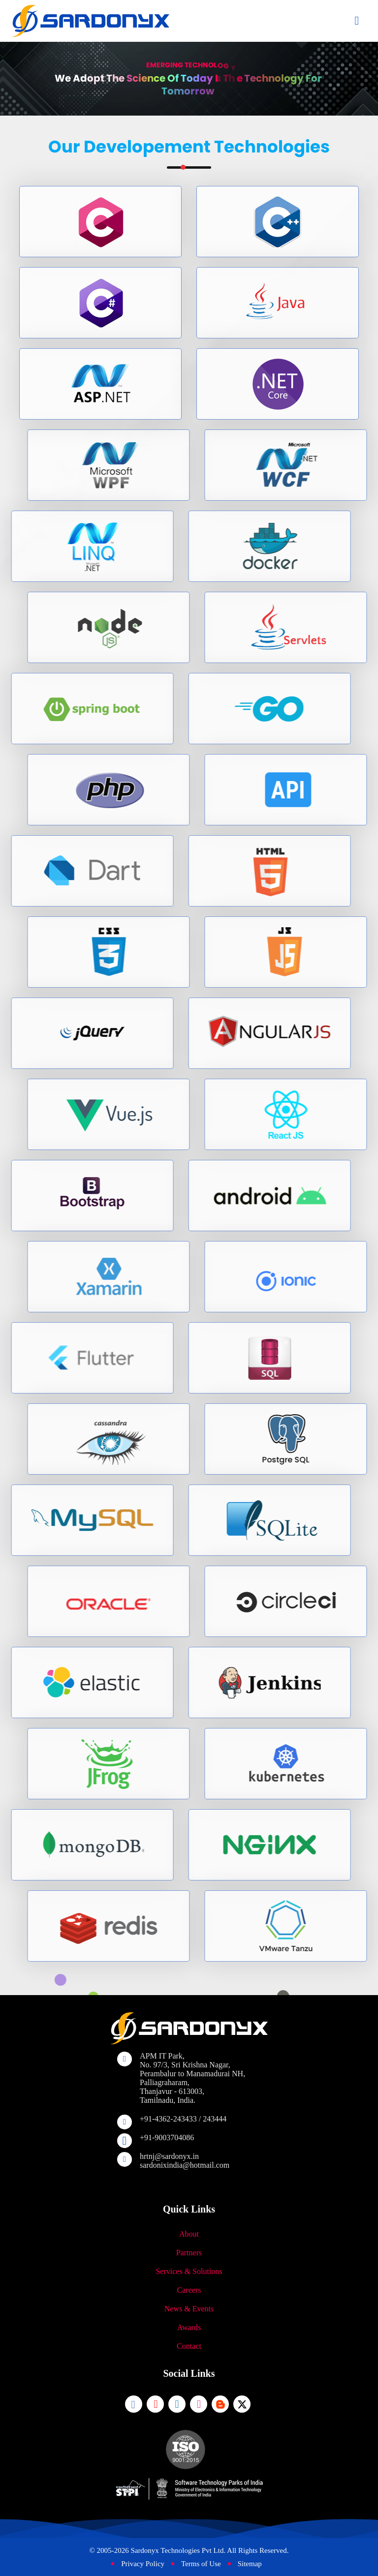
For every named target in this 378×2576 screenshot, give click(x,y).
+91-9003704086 (167, 2137)
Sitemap (250, 2564)
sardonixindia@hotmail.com (184, 2165)
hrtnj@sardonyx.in (169, 2156)
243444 (214, 2119)
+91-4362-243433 (168, 2119)
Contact (189, 2346)
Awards (189, 2327)
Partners (189, 2252)
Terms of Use (201, 2564)
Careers (189, 2290)
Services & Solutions (189, 2271)
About (189, 2234)
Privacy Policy (142, 2564)
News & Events (189, 2308)
